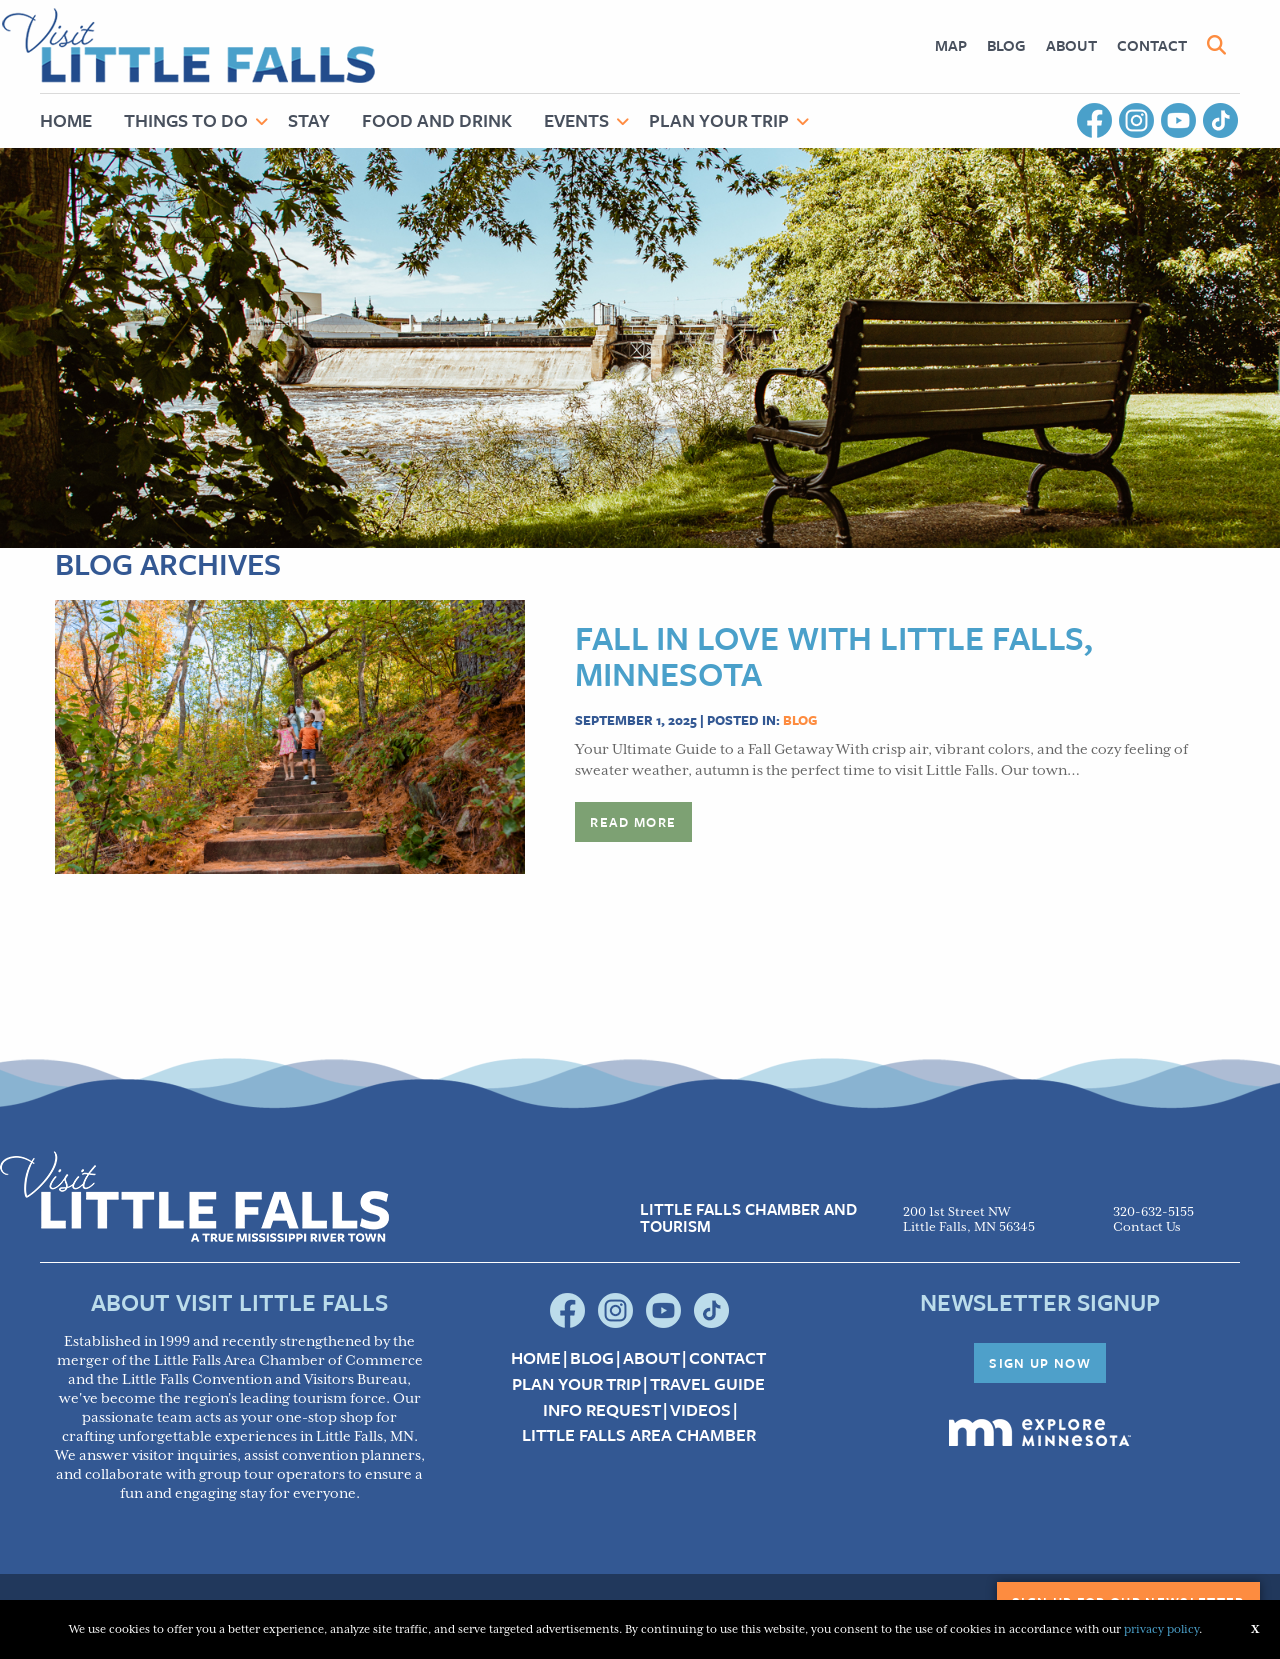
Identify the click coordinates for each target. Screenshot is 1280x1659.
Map (951, 45)
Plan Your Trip (719, 120)
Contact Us (1147, 1227)
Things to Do (186, 120)
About (1071, 45)
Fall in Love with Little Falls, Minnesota (834, 655)
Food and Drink (437, 120)
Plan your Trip (576, 1384)
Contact (1152, 45)
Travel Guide (707, 1384)
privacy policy (1161, 1629)
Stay (309, 120)
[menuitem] (951, 45)
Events (576, 120)
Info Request (602, 1410)
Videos (700, 1410)
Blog (1006, 45)
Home (66, 120)
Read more (633, 822)
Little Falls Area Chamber (639, 1435)
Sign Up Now (1040, 1363)
